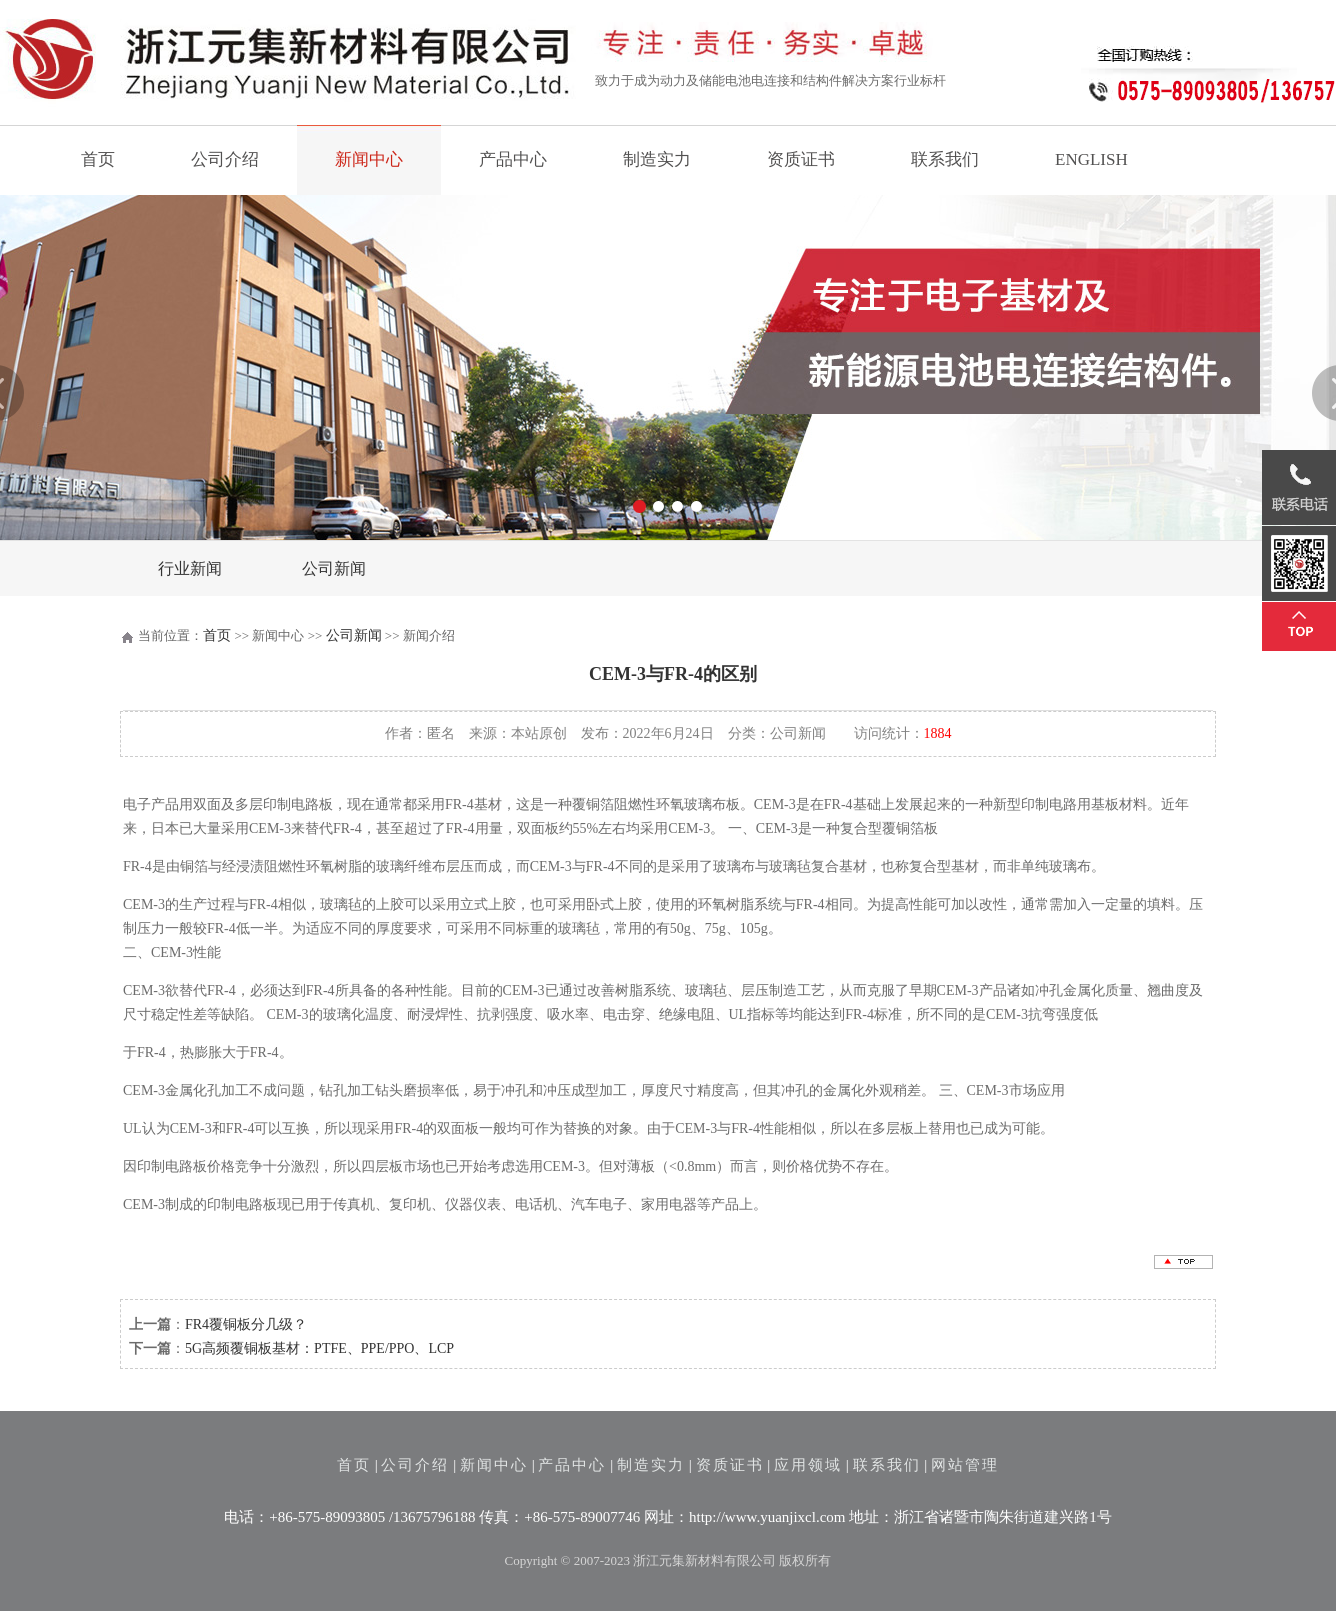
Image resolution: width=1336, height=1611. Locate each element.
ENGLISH (1091, 159)
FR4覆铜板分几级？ (246, 1324)
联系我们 (945, 159)
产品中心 (513, 159)
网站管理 (965, 1465)
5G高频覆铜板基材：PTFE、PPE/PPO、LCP (319, 1348)
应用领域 (808, 1465)
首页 (98, 159)
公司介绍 (225, 159)
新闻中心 (369, 159)
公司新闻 (334, 568)
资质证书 (801, 159)
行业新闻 (190, 568)
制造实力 (657, 159)
